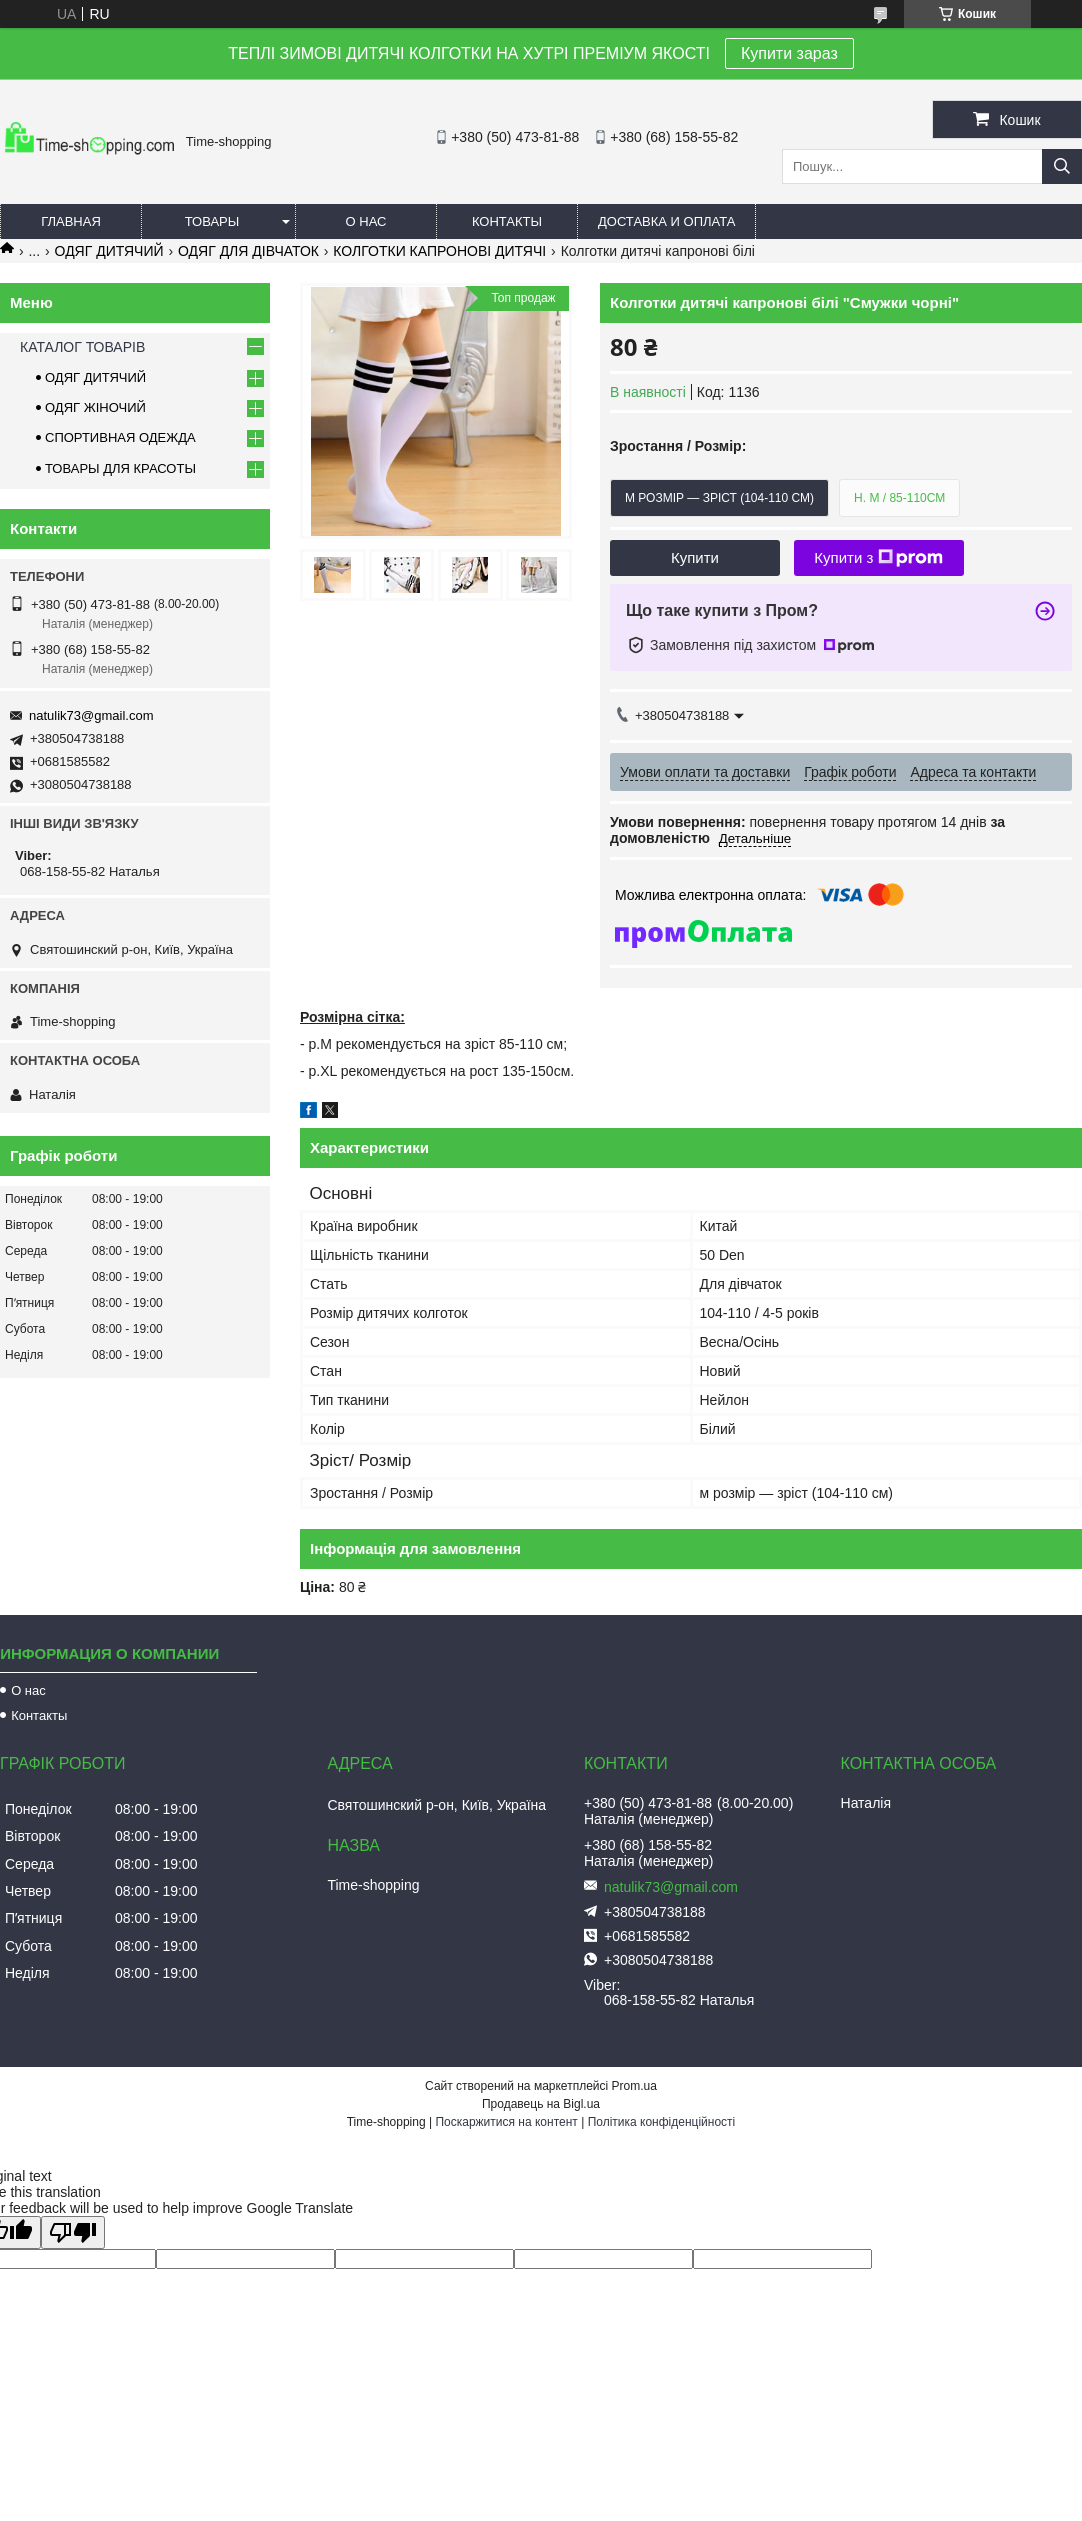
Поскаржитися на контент (506, 2122)
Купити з (878, 558)
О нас (366, 221)
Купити (695, 557)
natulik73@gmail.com (91, 715)
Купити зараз (789, 53)
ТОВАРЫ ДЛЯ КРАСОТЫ (120, 468)
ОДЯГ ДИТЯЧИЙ (109, 251)
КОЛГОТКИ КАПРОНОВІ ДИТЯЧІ (439, 251)
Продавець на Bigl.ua (541, 2104)
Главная (71, 221)
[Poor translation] (73, 2232)
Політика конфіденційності (662, 2122)
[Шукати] (1062, 166)
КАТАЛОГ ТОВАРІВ (82, 347)
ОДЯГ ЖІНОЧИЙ (95, 407)
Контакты (507, 221)
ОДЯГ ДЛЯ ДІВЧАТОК (248, 251)
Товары (212, 221)
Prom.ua (634, 2086)
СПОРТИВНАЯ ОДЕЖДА (120, 437)
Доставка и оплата (666, 221)
